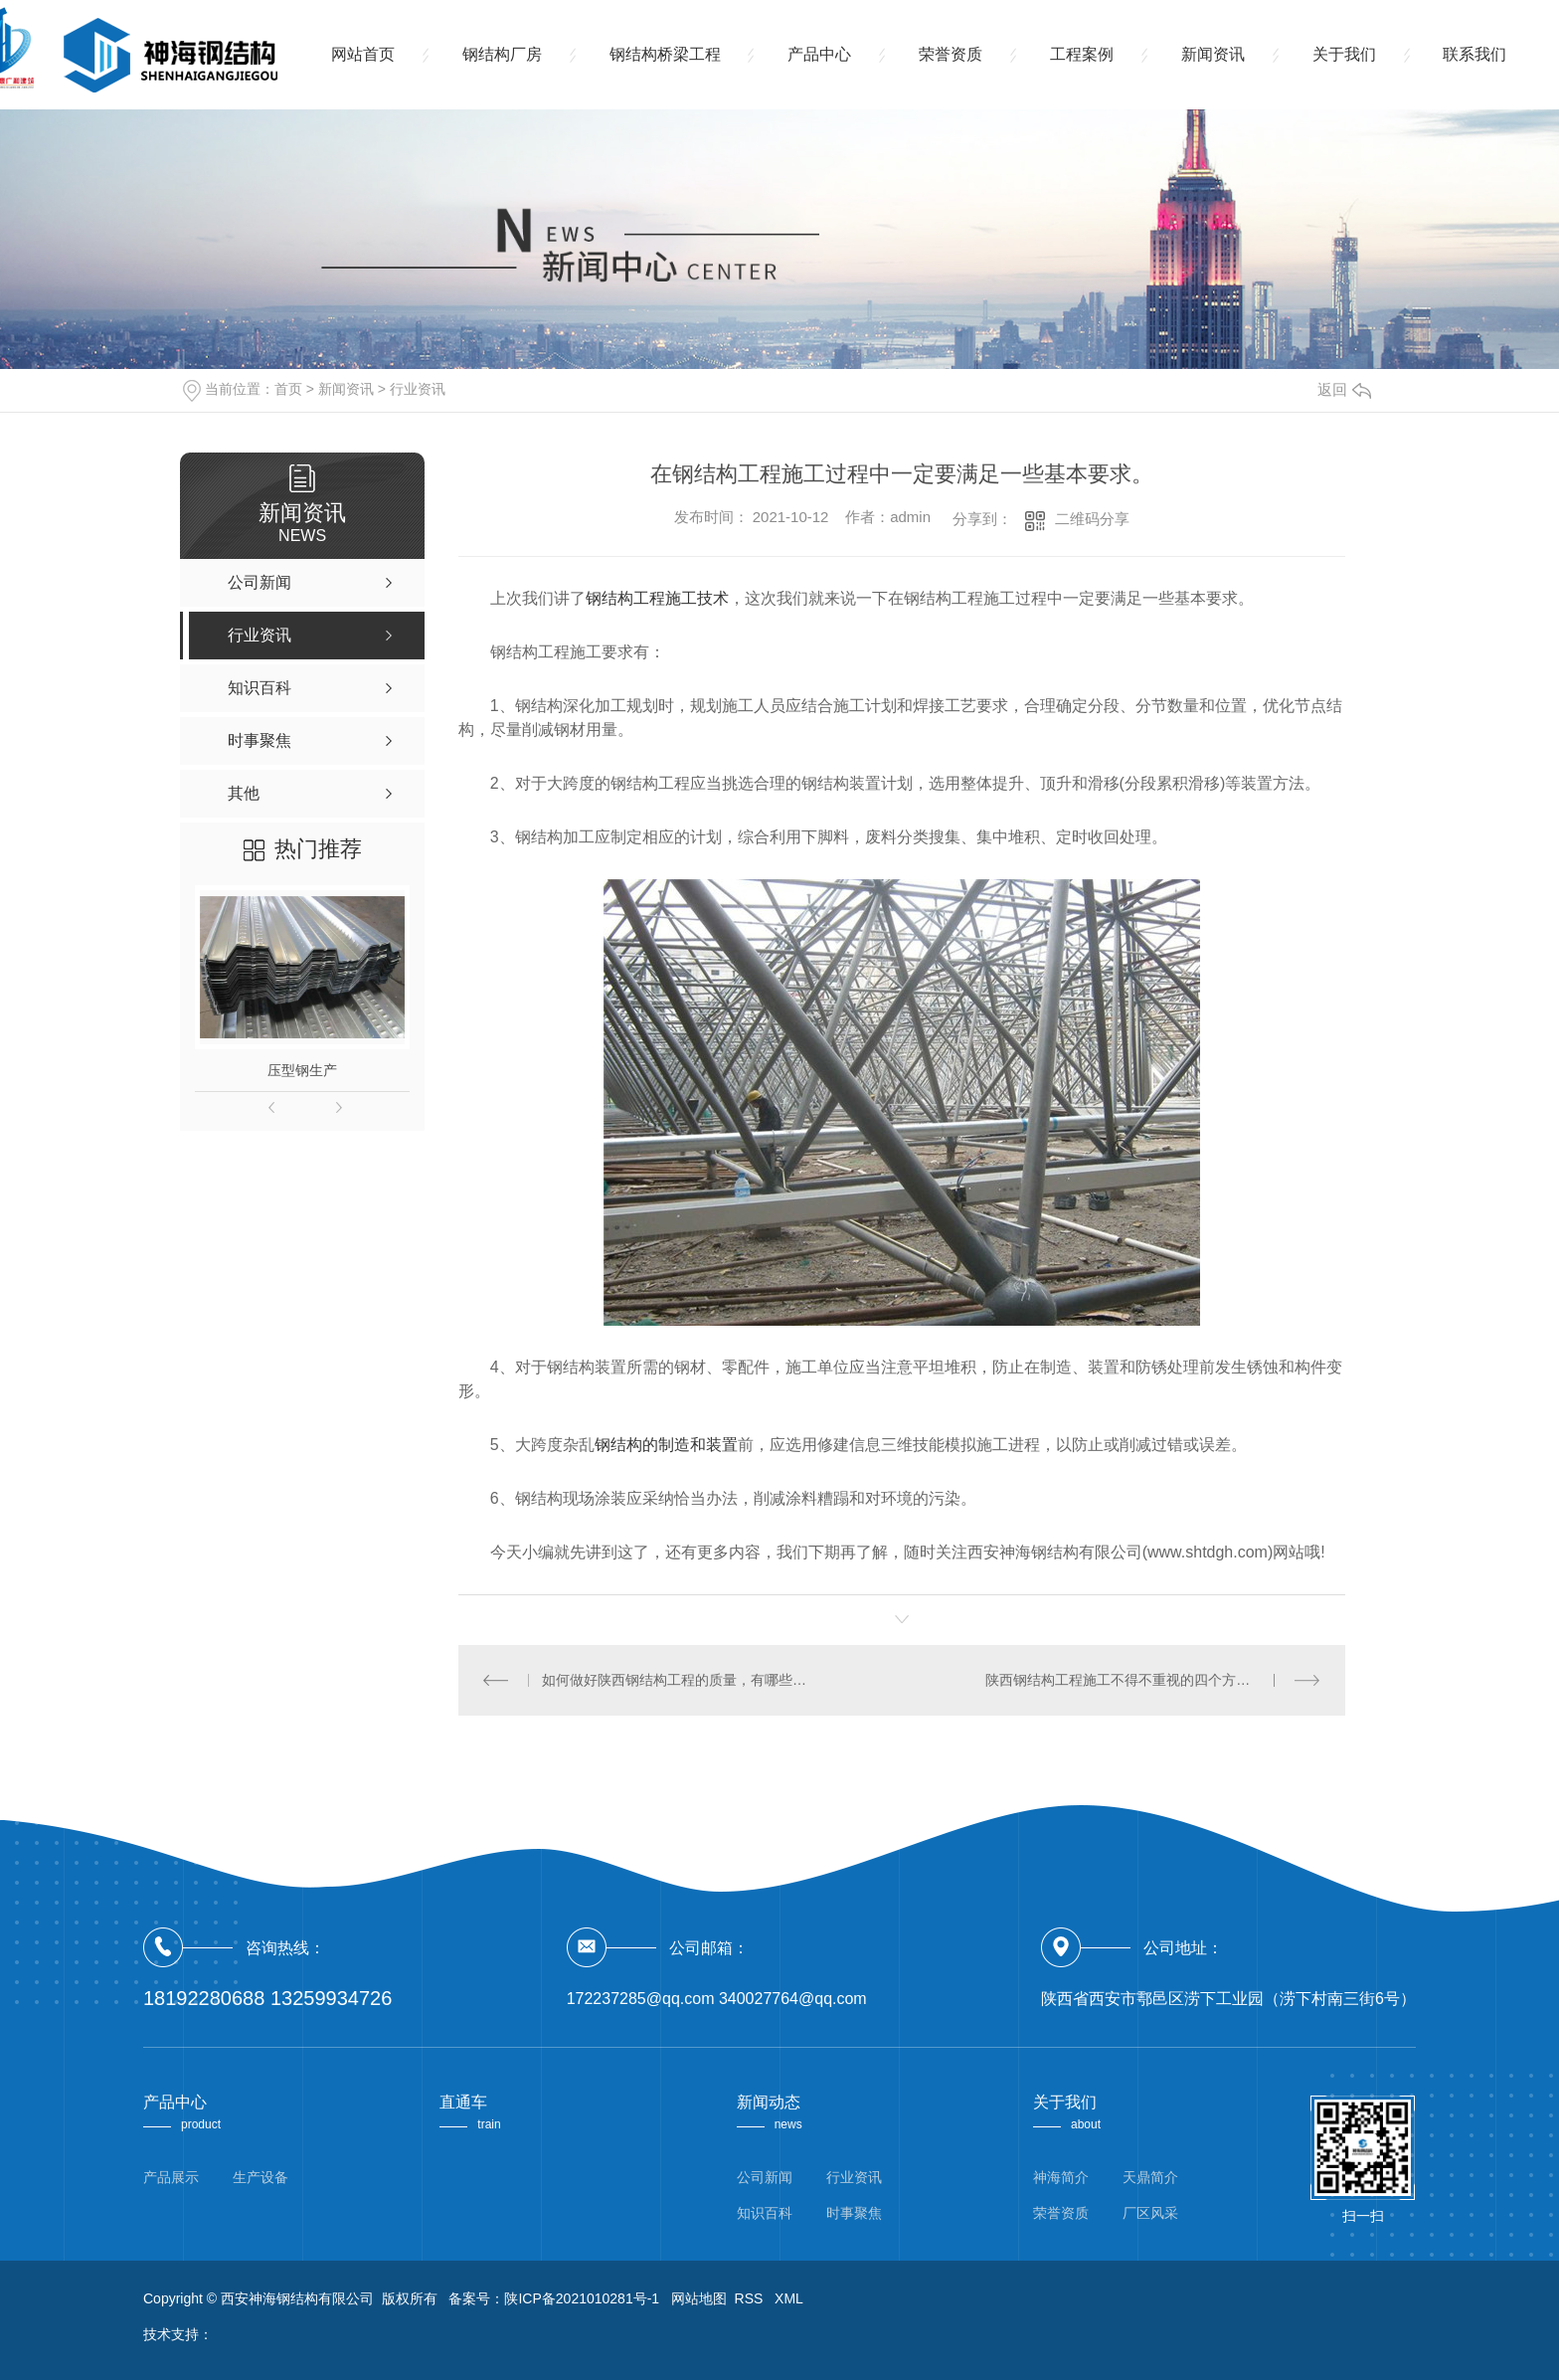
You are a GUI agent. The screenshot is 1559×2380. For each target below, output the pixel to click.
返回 (1344, 389)
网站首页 (363, 54)
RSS (751, 2298)
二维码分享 (1092, 518)
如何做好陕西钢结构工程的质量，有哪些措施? (679, 1680)
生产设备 (260, 2177)
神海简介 (1061, 2177)
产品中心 (820, 54)
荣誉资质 (951, 54)
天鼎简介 (1150, 2177)
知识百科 (764, 2213)
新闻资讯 (1214, 54)
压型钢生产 (302, 1070)
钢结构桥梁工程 (665, 54)
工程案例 (1083, 54)
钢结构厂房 (502, 54)
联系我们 (1476, 54)
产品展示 (171, 2177)
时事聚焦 (854, 2213)
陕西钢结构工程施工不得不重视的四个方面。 (1124, 1680)
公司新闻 (764, 2177)
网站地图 (699, 2298)
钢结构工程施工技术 (657, 598)
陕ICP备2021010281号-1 (581, 2298)
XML (789, 2298)
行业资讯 (417, 389)
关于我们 (1345, 54)
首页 (288, 389)
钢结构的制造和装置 (666, 1444)
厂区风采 (1150, 2213)
